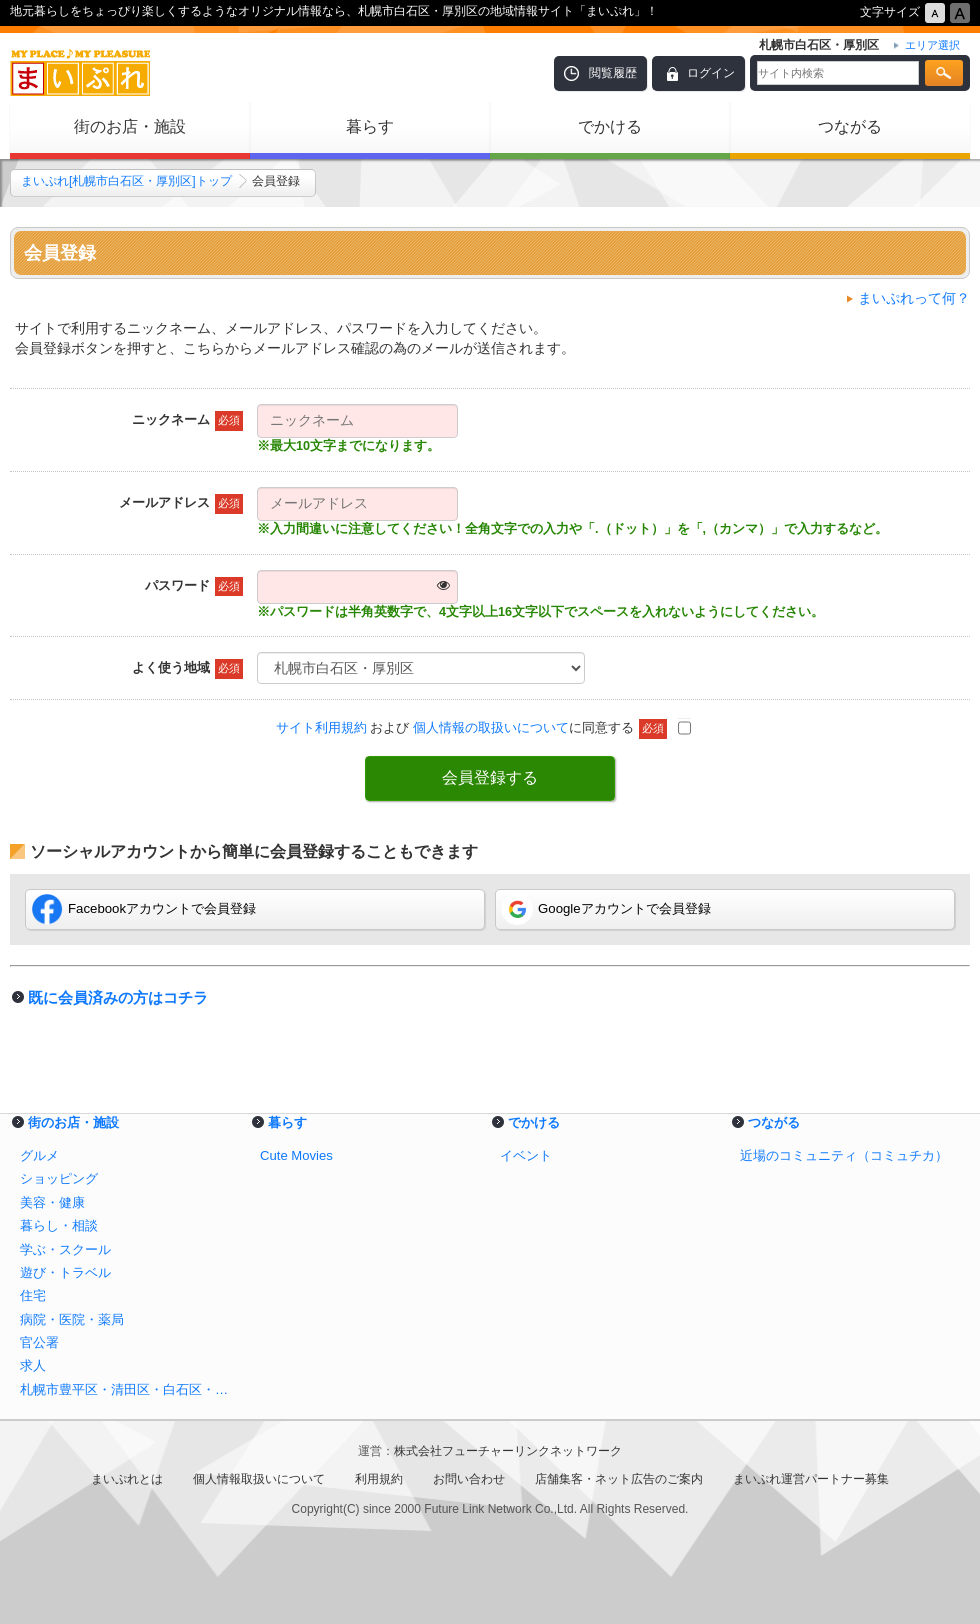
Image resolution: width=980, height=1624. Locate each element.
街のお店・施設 (130, 126)
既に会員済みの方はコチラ (118, 997)
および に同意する (484, 727)
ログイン (711, 73)
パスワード (194, 587)
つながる (850, 126)
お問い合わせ (469, 1479)
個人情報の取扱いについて (491, 727)
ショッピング (59, 1178)
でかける (610, 126)
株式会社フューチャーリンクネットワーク (508, 1451)
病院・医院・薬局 (72, 1319)
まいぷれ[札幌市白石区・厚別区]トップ (126, 181)
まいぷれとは (127, 1479)
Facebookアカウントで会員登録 (143, 909)
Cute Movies (296, 1155)
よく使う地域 (187, 669)
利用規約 (379, 1479)
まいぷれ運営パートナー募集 (811, 1479)
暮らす (370, 126)
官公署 (39, 1342)
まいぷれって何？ (914, 298)
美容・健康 (52, 1202)
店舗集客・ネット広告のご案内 (619, 1479)
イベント (526, 1155)
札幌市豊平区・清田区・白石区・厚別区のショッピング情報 (130, 1389)
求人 (33, 1365)
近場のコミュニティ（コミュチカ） (844, 1155)
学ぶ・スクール (65, 1249)
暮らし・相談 (59, 1225)
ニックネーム (187, 421)
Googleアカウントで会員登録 (606, 909)
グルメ (39, 1155)
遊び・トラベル (65, 1272)
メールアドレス (181, 504)
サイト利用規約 (321, 727)
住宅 (33, 1295)
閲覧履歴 (613, 73)
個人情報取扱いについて (259, 1479)
